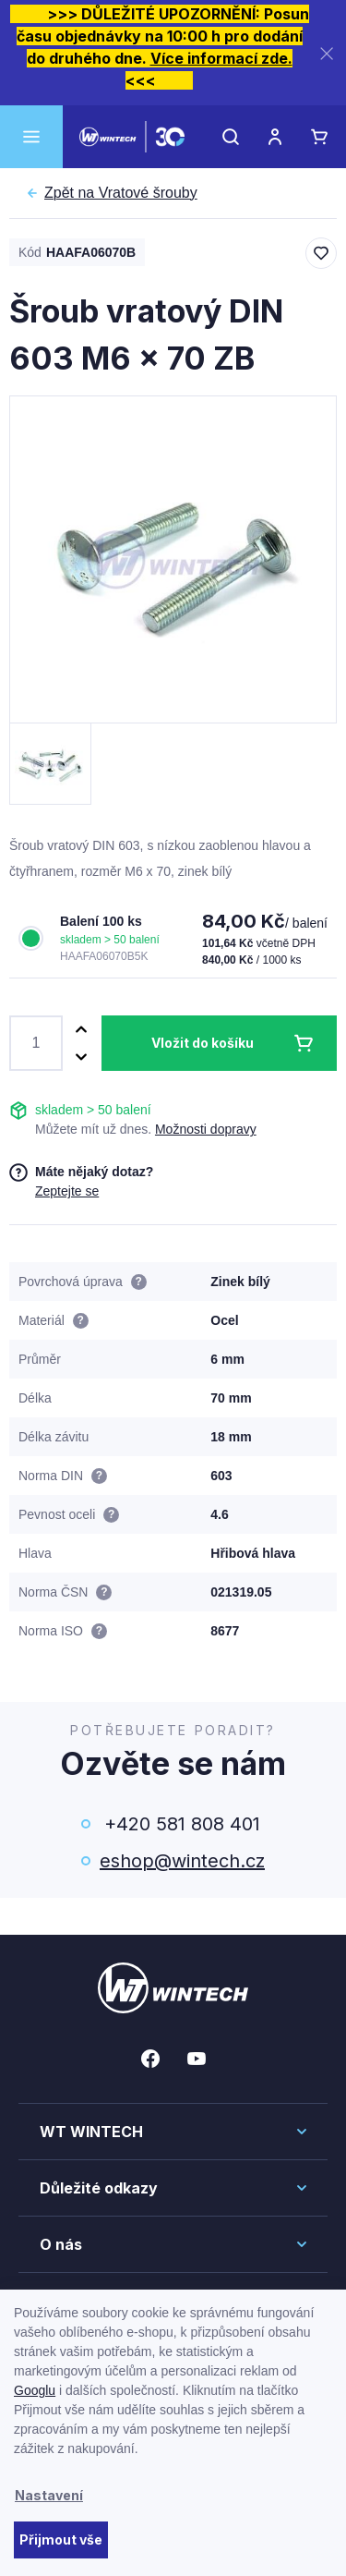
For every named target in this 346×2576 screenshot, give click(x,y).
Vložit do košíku (202, 1043)
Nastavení (49, 2495)
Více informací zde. (221, 58)
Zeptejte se (67, 1191)
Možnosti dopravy (206, 1129)
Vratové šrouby (120, 193)
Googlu (34, 2390)
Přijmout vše (60, 2539)
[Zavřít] (326, 53)
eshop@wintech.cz (182, 1861)
